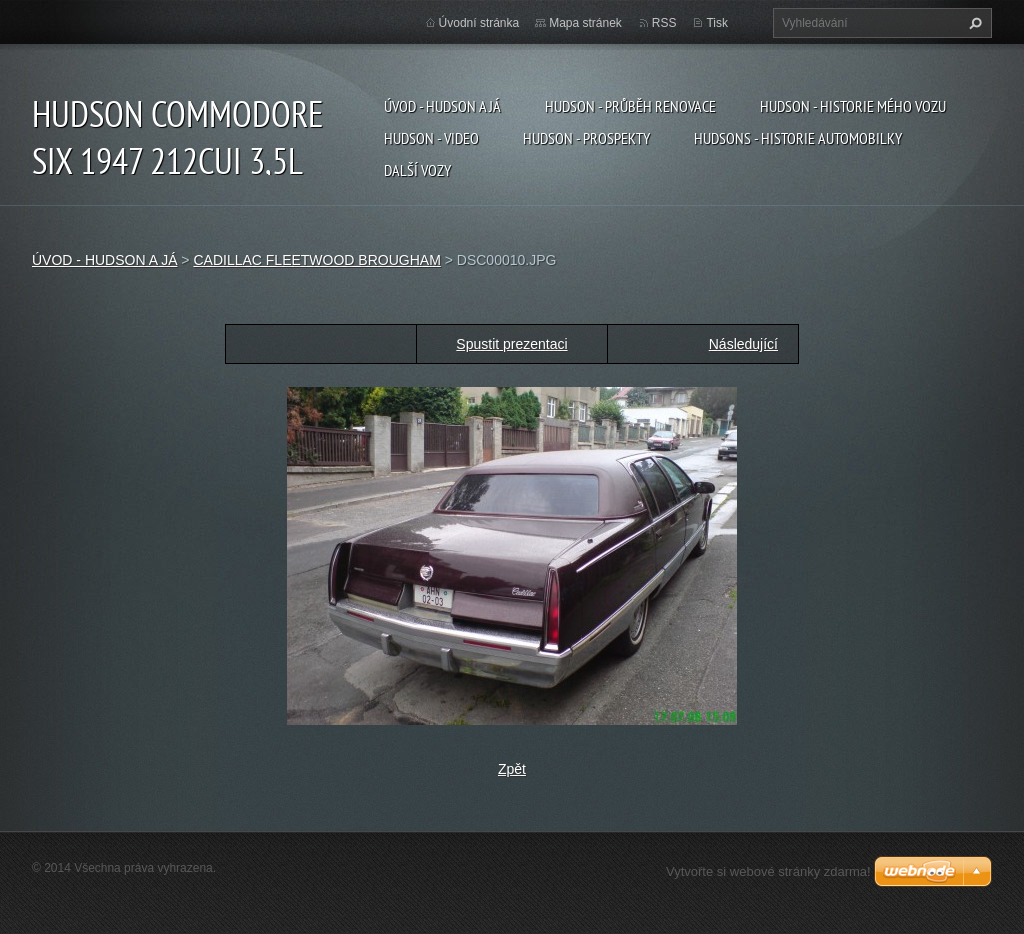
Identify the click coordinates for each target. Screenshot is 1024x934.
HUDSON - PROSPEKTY (586, 138)
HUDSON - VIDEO (431, 138)
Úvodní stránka (479, 23)
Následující (743, 344)
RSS (664, 23)
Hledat (973, 23)
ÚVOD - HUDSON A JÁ (442, 106)
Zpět (512, 769)
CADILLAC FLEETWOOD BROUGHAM (316, 260)
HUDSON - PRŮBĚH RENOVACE (630, 106)
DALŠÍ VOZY (417, 170)
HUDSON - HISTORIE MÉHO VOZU (853, 106)
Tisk (717, 23)
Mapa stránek (585, 23)
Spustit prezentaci (511, 344)
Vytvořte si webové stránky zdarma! (768, 871)
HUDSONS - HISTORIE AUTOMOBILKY (798, 138)
